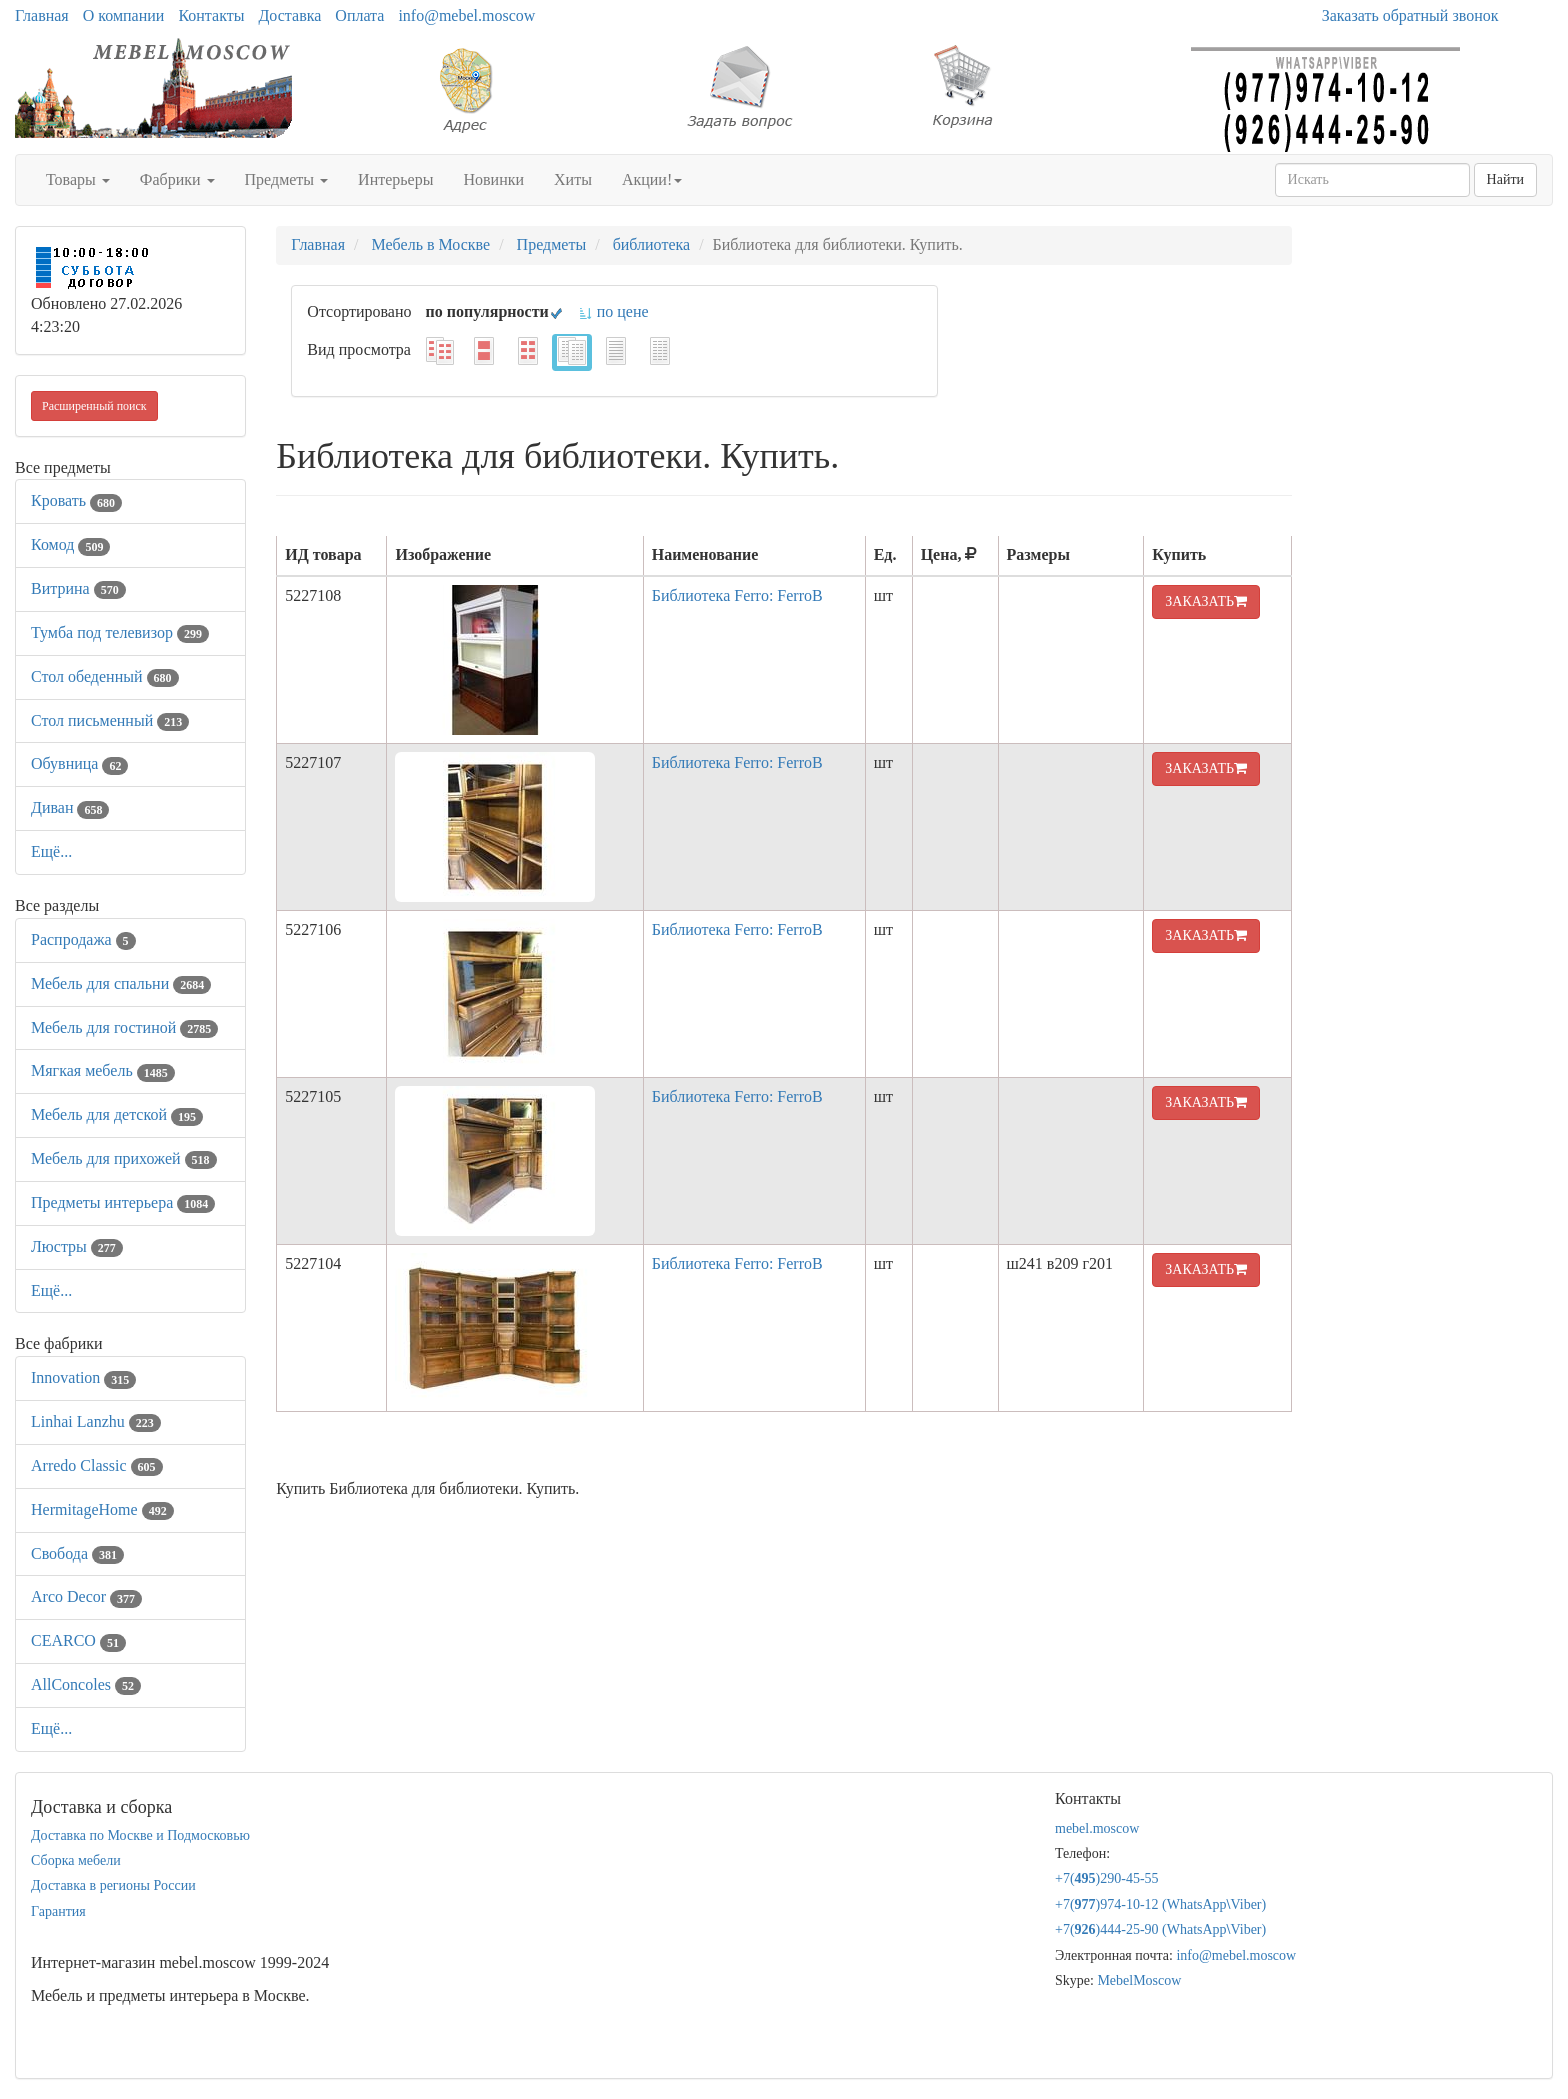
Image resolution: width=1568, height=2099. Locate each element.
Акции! (652, 179)
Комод (70, 544)
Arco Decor (86, 1596)
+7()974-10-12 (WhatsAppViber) (1160, 1904)
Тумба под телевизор (120, 632)
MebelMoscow (1139, 1980)
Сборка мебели (76, 1860)
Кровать (76, 500)
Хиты (573, 179)
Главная (42, 15)
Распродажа (83, 939)
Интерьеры (395, 179)
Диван (70, 807)
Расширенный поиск (94, 406)
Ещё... (51, 851)
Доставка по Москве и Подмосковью (140, 1835)
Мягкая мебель (103, 1070)
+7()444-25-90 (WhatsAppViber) (1160, 1929)
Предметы (287, 179)
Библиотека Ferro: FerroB (737, 595)
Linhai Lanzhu (96, 1421)
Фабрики (177, 179)
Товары (78, 179)
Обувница (79, 763)
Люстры (77, 1246)
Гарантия (58, 1911)
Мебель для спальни (121, 983)
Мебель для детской (117, 1114)
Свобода (77, 1553)
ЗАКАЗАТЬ (1206, 601)
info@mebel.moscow (466, 15)
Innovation (83, 1377)
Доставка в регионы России (113, 1885)
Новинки (493, 179)
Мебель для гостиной (124, 1027)
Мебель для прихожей (124, 1158)
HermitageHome (102, 1509)
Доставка (289, 15)
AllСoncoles (86, 1684)
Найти (1505, 179)
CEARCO (78, 1640)
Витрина (78, 588)
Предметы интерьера (123, 1202)
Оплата (359, 15)
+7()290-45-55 (1107, 1878)
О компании (124, 15)
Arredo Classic (97, 1465)
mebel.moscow (1097, 1828)
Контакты (211, 15)
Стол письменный (110, 720)
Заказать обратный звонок (1410, 15)
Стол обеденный (105, 676)
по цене (613, 311)
